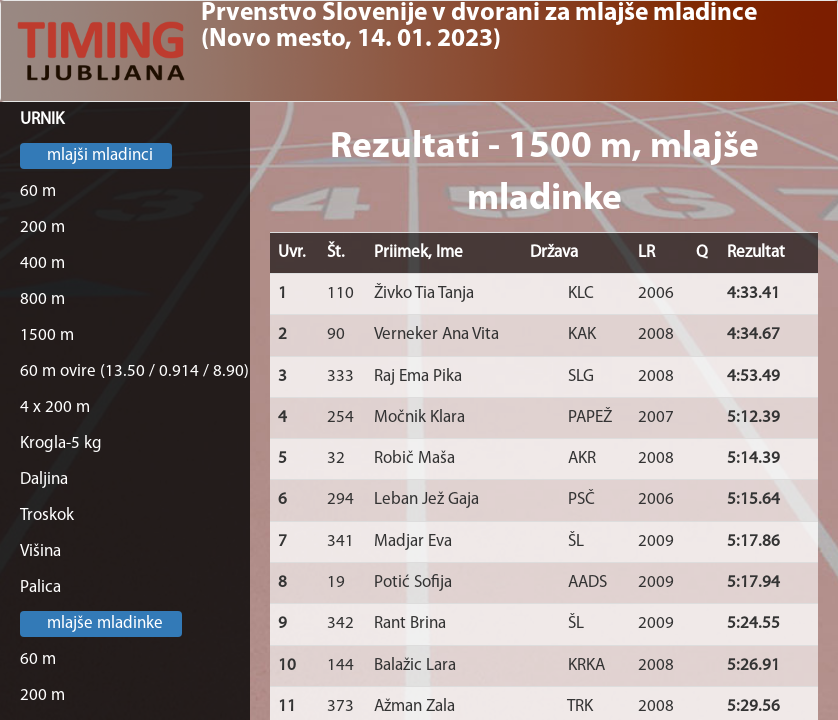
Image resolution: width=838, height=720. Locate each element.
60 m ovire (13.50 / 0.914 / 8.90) (134, 371)
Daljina (44, 479)
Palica (40, 587)
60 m (38, 191)
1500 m (47, 335)
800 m (42, 299)
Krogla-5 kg (61, 443)
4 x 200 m (55, 407)
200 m (42, 227)
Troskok (47, 515)
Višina (40, 551)
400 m (42, 263)
